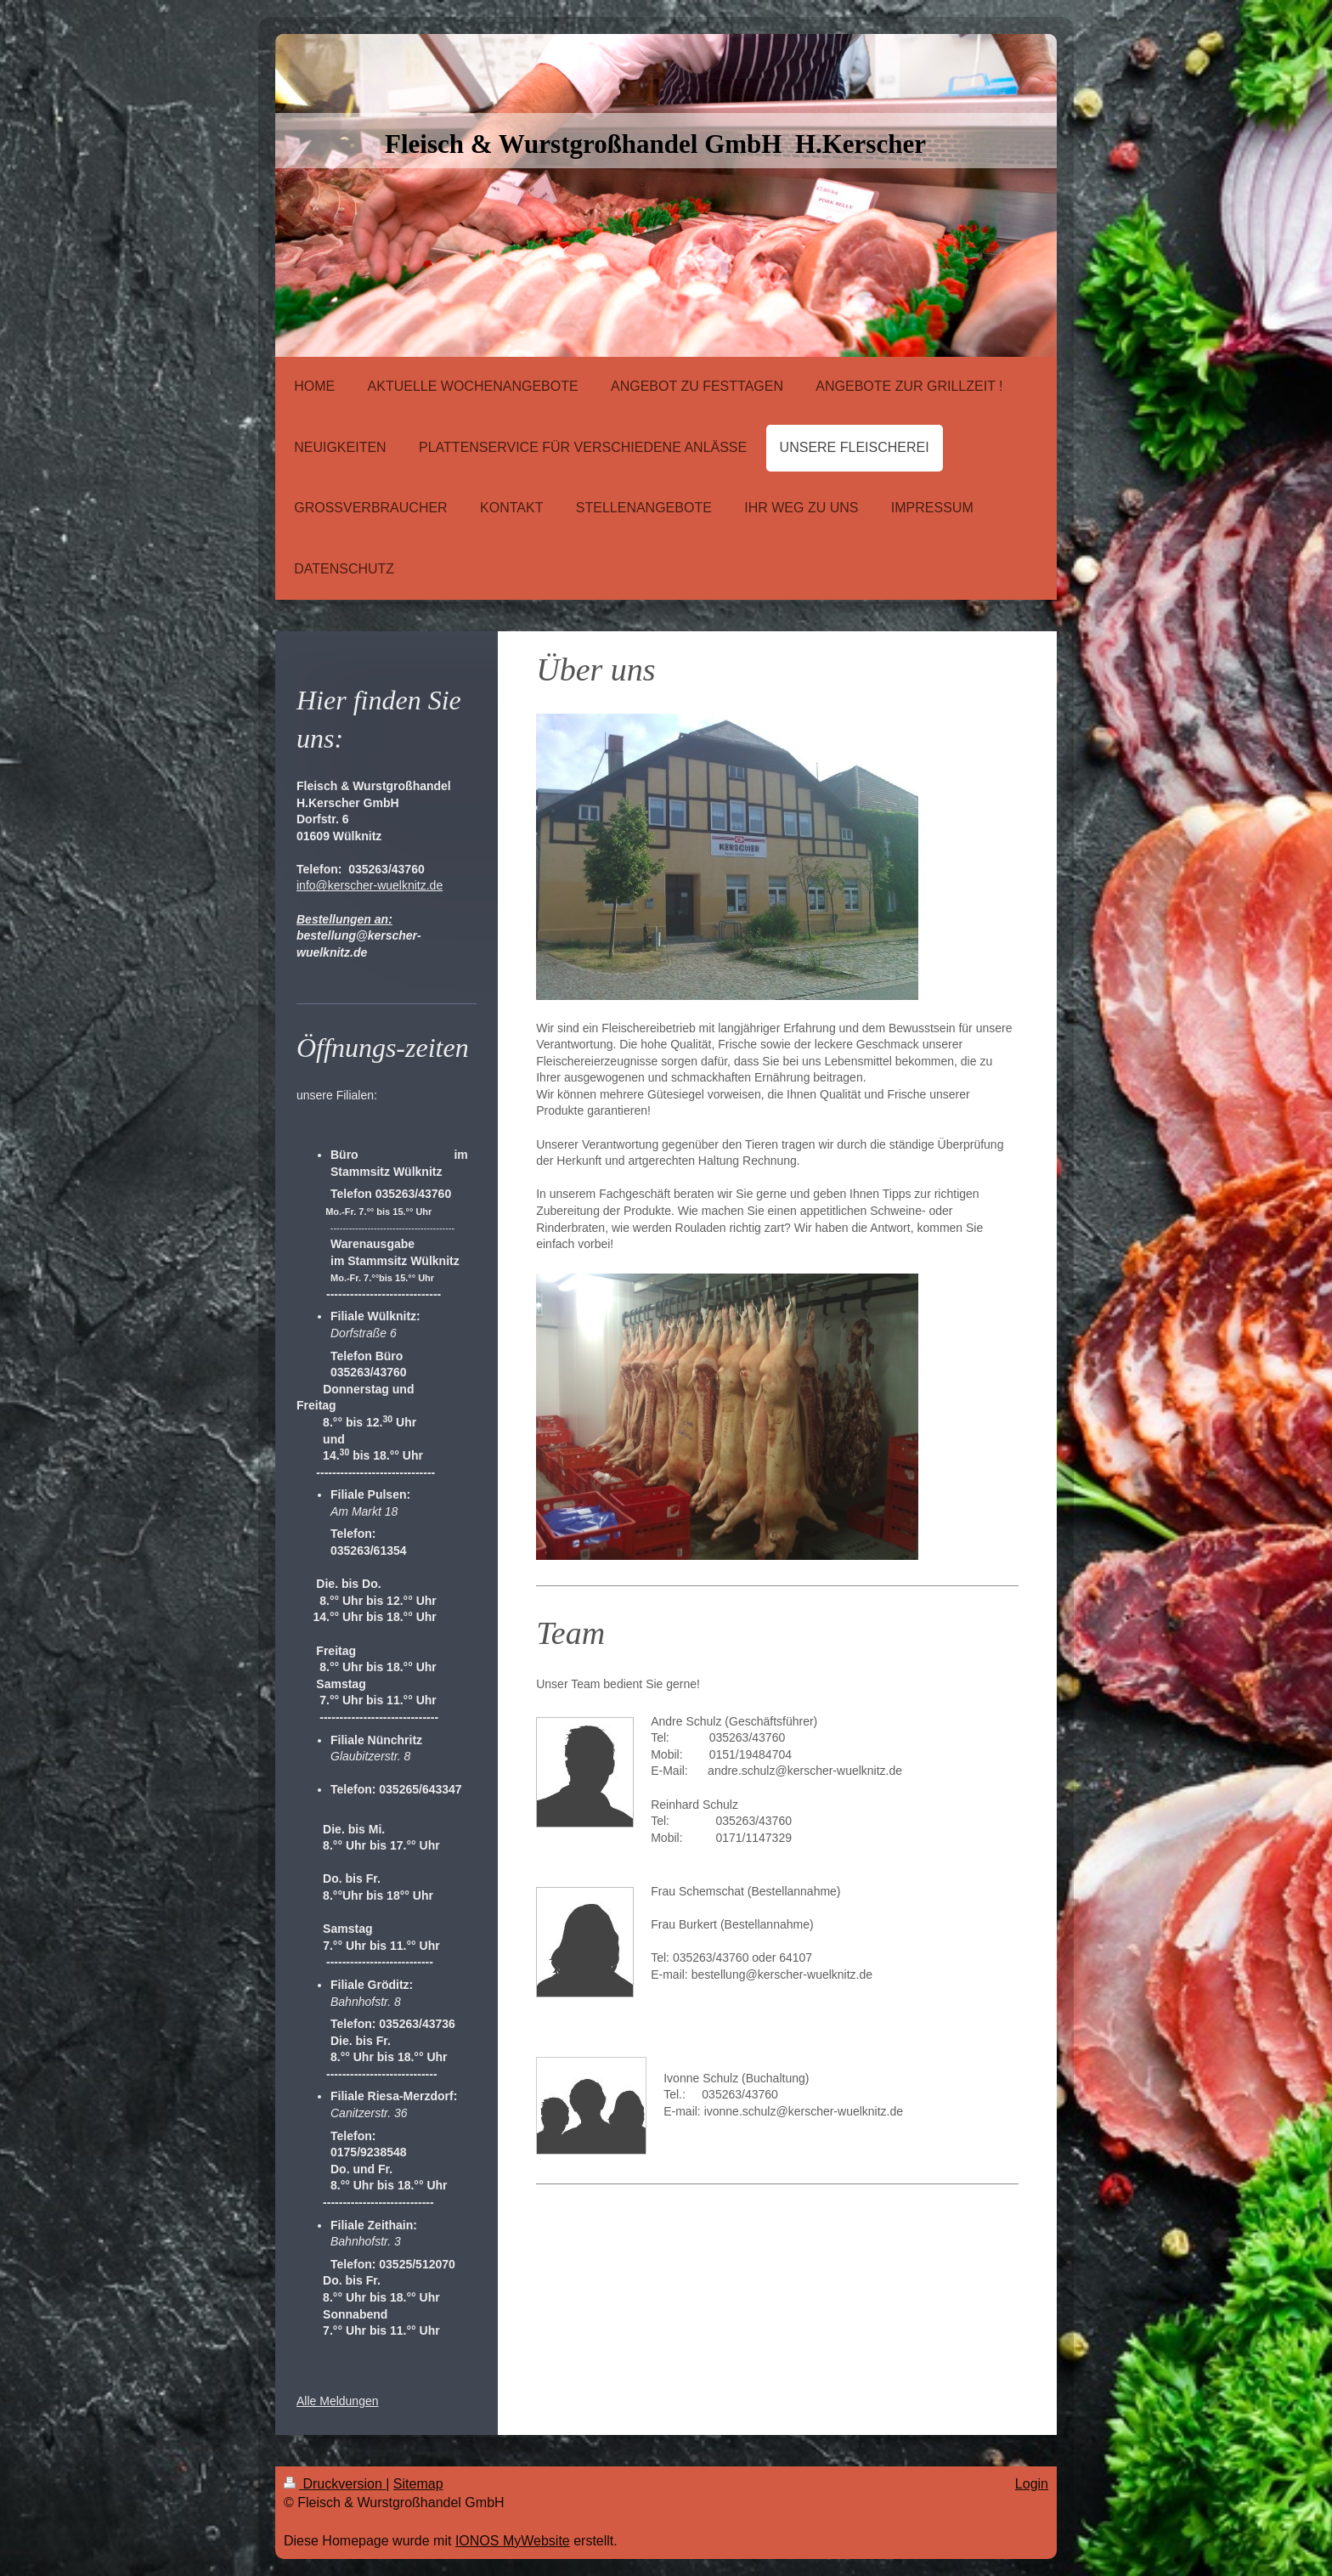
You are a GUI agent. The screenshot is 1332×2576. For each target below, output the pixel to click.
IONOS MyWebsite (512, 2541)
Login (1031, 2484)
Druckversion (335, 2484)
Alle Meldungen (337, 2401)
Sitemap (418, 2484)
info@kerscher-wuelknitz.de (369, 885)
